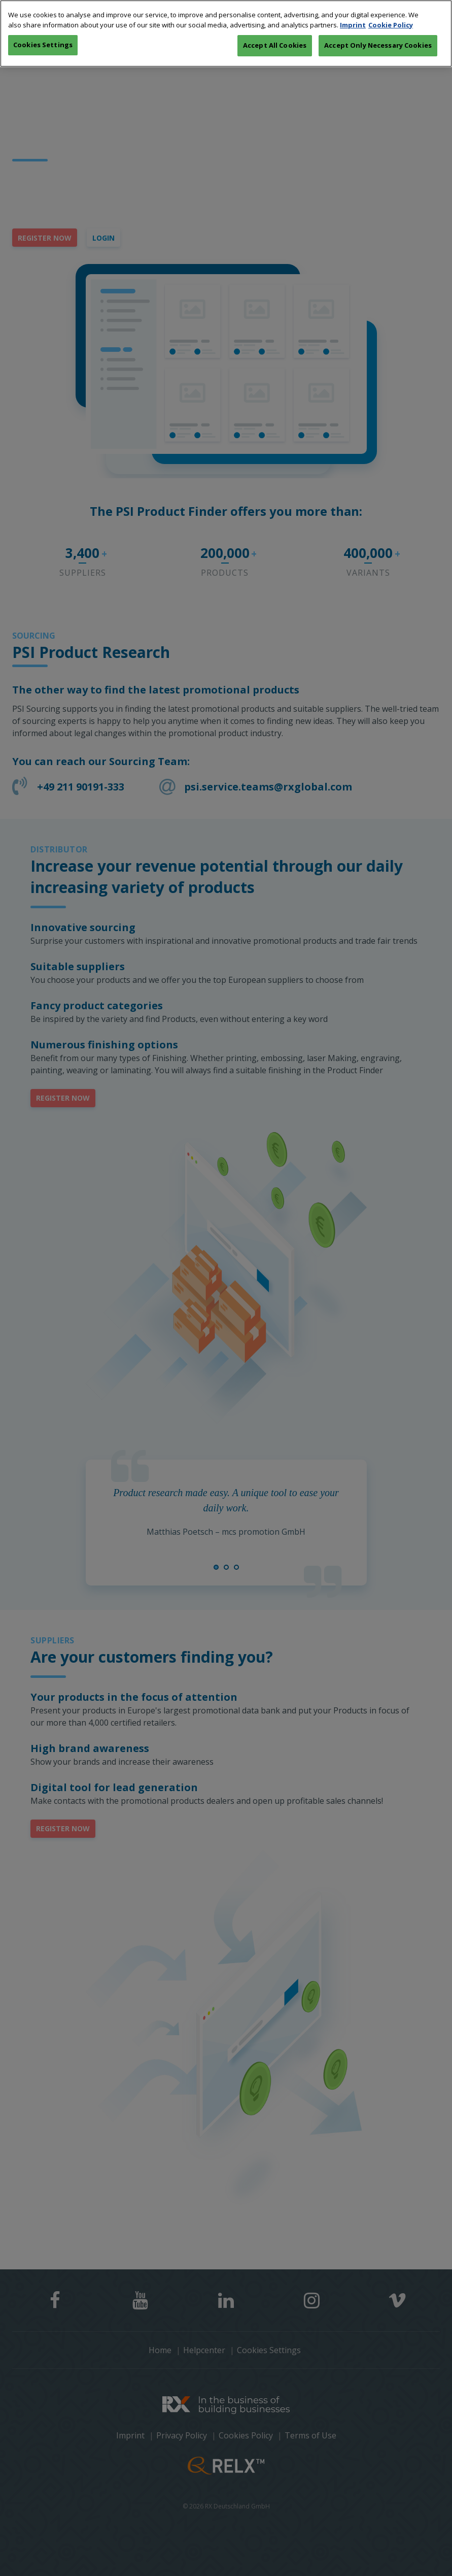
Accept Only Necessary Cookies (378, 22)
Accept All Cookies (274, 22)
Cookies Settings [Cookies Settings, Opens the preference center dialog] (43, 22)
